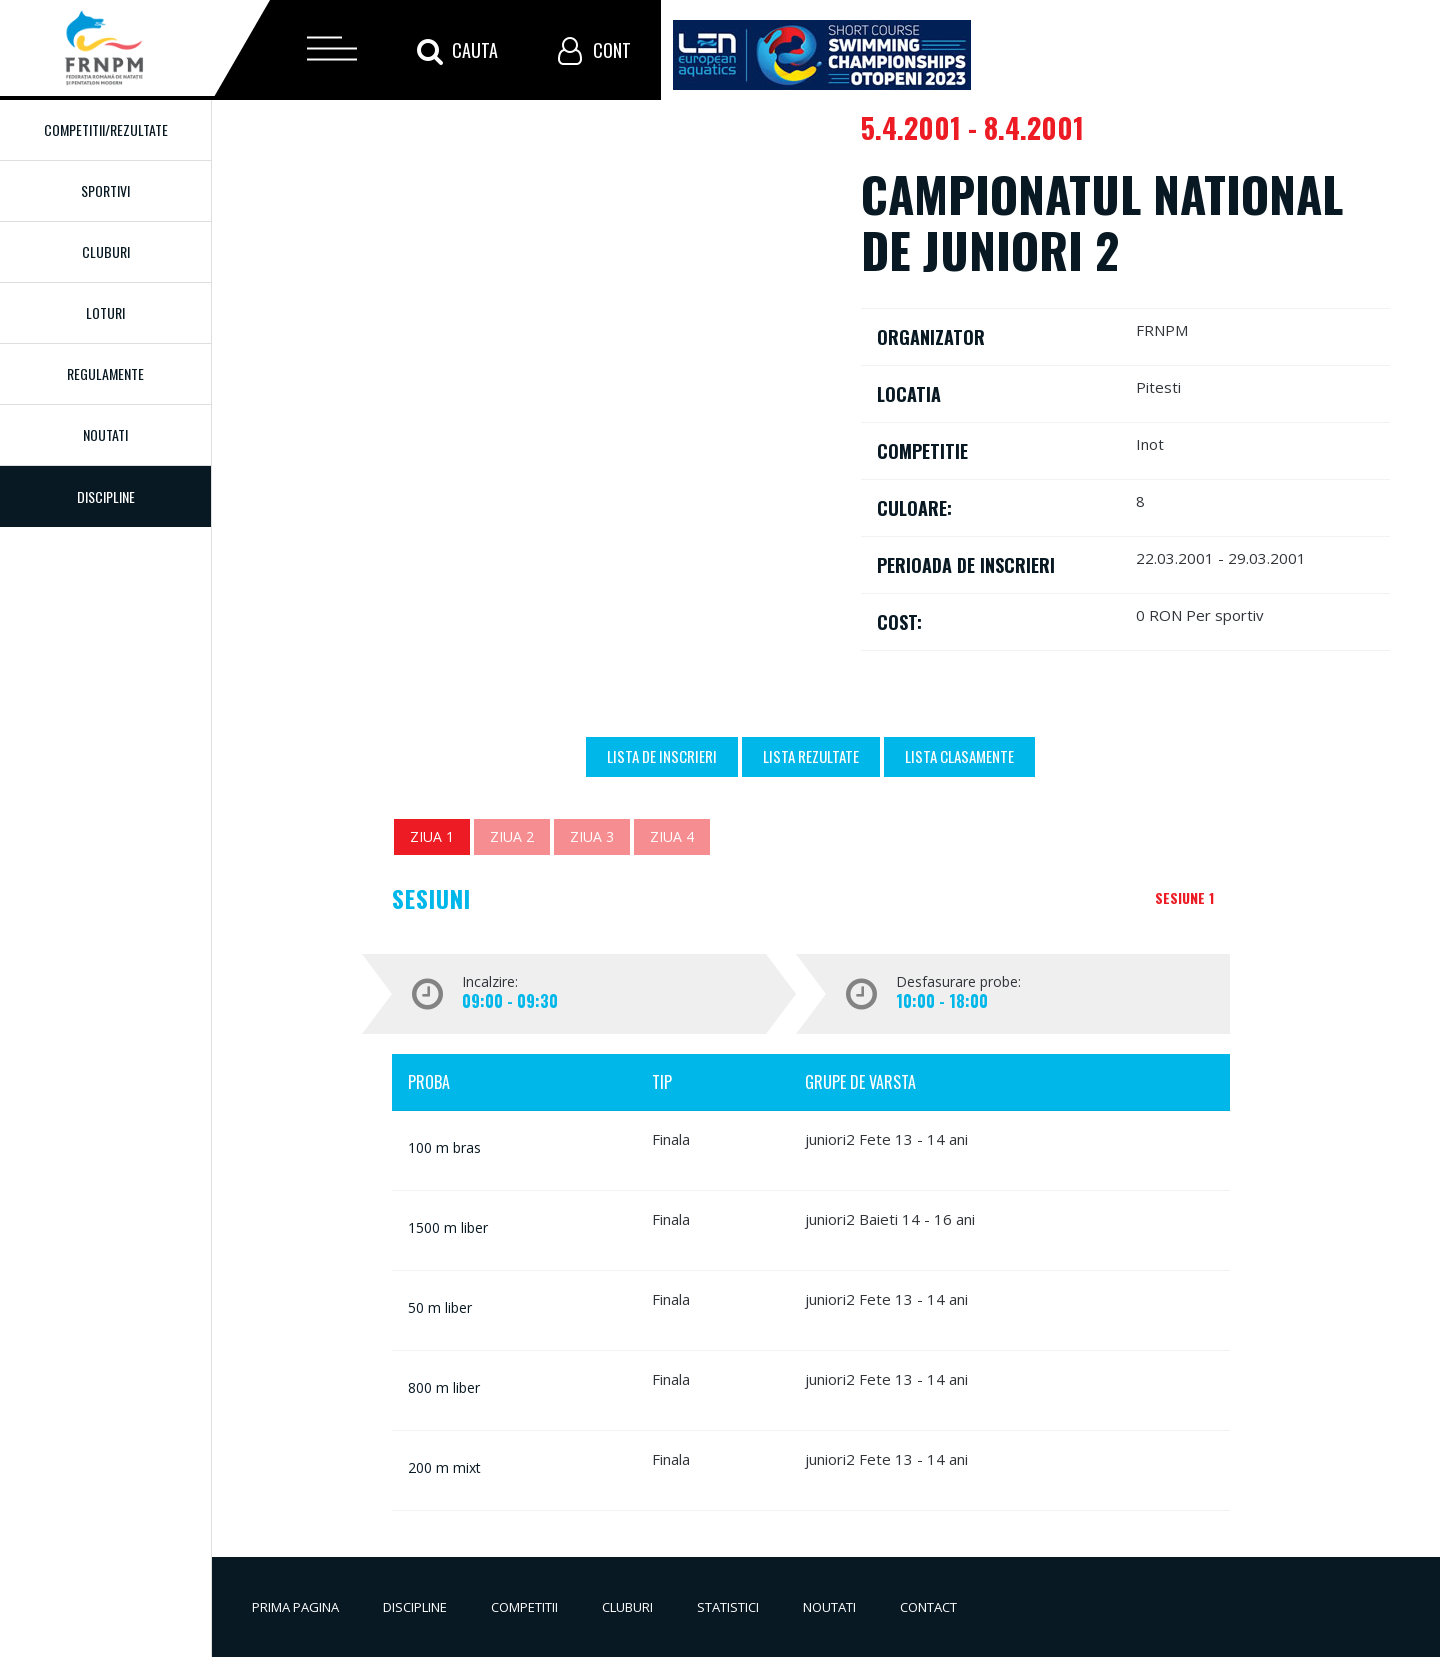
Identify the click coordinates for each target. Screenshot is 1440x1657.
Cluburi (106, 251)
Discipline (415, 1607)
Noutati (105, 434)
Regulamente (105, 373)
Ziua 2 (512, 836)
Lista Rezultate (811, 756)
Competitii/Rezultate (106, 129)
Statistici (728, 1607)
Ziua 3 (592, 836)
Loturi (105, 312)
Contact (928, 1607)
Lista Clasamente (959, 756)
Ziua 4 (672, 836)
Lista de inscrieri (662, 756)
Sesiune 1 (1184, 897)
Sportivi (105, 190)
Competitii (524, 1607)
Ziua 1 (432, 836)
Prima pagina (295, 1607)
